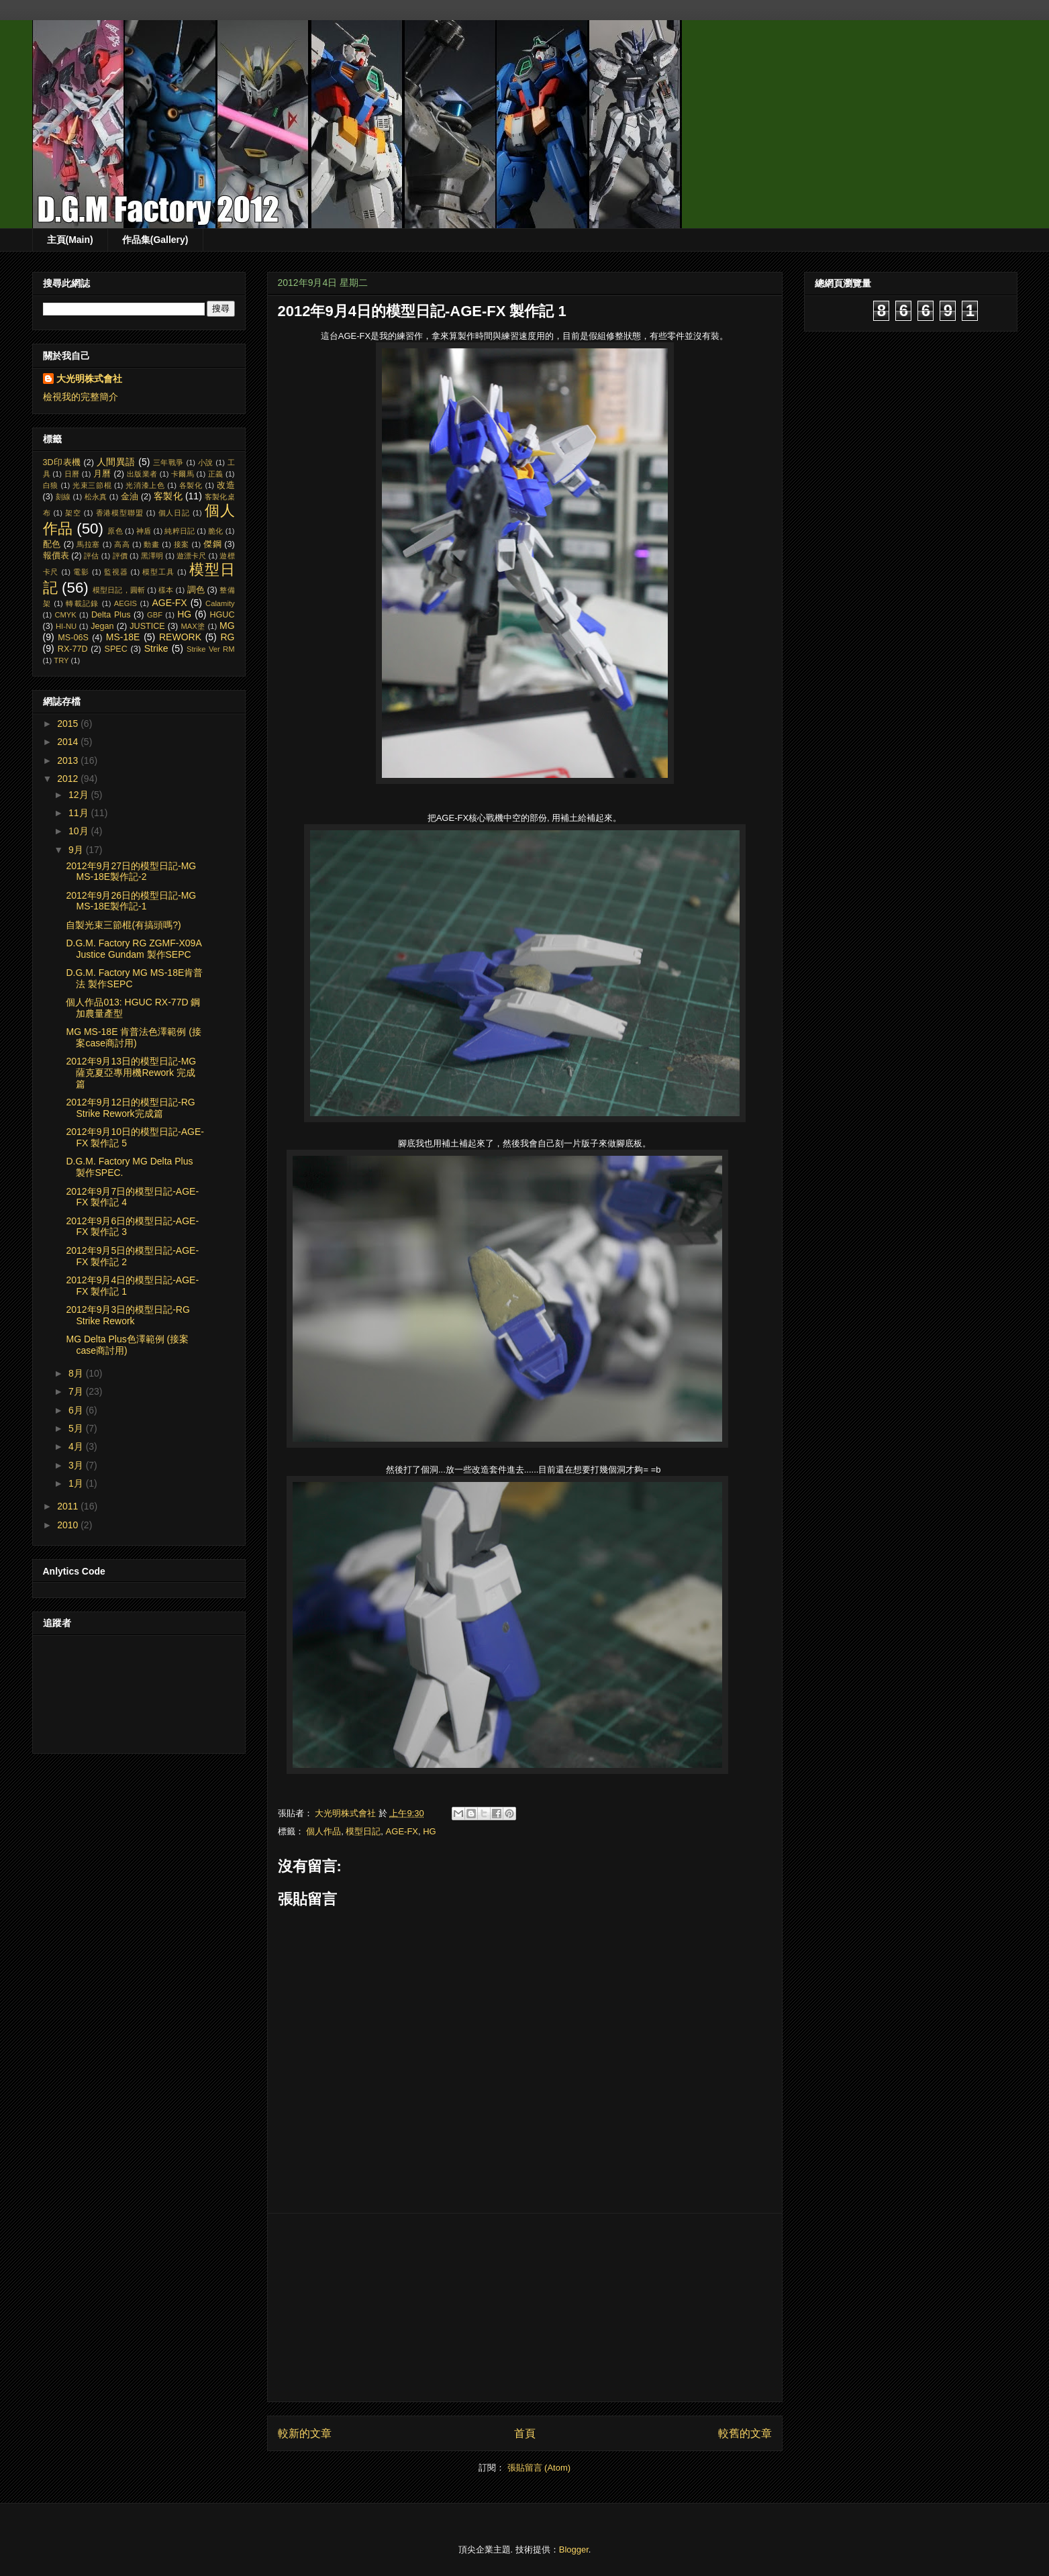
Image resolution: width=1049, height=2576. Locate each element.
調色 (196, 590)
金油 (129, 496)
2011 (69, 1506)
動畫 (151, 544)
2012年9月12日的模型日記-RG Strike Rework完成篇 (130, 1108)
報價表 (56, 555)
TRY (61, 660)
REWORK (180, 637)
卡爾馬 (182, 474)
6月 (77, 1410)
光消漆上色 (145, 485)
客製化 (168, 496)
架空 (73, 513)
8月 (77, 1373)
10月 (79, 831)
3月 (77, 1465)
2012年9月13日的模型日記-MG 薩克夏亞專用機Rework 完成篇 (131, 1072)
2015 (69, 723)
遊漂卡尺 (191, 556)
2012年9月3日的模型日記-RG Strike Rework (127, 1315)
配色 (52, 544)
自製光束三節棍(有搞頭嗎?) (123, 925)
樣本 (165, 590)
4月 (77, 1446)
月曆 (102, 474)
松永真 (96, 497)
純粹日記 (179, 531)
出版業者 (142, 474)
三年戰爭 (168, 462)
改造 (226, 485)
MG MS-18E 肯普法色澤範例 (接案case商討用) (133, 1037)
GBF (154, 615)
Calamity (220, 603)
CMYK (65, 615)
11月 (79, 812)
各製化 (191, 485)
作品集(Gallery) (155, 239)
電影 (81, 572)
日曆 (72, 474)
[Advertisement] (525, 2307)
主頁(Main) (70, 239)
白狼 (50, 485)
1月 (77, 1483)
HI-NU (66, 626)
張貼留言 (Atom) (539, 2468)
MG (227, 625)
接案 (181, 544)
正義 (215, 474)
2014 (69, 741)
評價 (120, 556)
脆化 (215, 531)
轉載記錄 (82, 603)
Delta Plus (111, 615)
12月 (79, 794)
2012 (69, 778)
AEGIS (125, 603)
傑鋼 (212, 544)
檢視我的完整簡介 (80, 396)
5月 (77, 1428)
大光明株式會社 (89, 378)
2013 (69, 760)
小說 (205, 462)
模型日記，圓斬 (119, 590)
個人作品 (323, 1831)
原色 (114, 531)
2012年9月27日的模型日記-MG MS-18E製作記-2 (131, 871)
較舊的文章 (745, 2433)
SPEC (116, 649)
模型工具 (158, 572)
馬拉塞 (88, 544)
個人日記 (174, 513)
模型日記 (363, 1831)
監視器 (116, 572)
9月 (77, 849)
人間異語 (116, 461)
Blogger (574, 2549)
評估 (91, 556)
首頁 (525, 2433)
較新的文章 (305, 2433)
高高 (122, 544)
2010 (69, 1525)
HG (429, 1831)
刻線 (63, 497)
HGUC (221, 615)
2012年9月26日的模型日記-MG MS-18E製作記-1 (131, 901)
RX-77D (73, 649)
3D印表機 (62, 462)
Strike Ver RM (211, 649)
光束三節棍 (91, 485)
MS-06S (73, 637)
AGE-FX (402, 1831)
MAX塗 (193, 626)
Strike (156, 648)
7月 (77, 1391)
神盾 (143, 531)
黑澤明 (152, 556)
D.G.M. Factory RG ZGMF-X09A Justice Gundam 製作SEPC (133, 949)
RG (228, 637)
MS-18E (123, 637)
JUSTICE (147, 626)
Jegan (102, 626)
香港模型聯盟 (120, 513)
